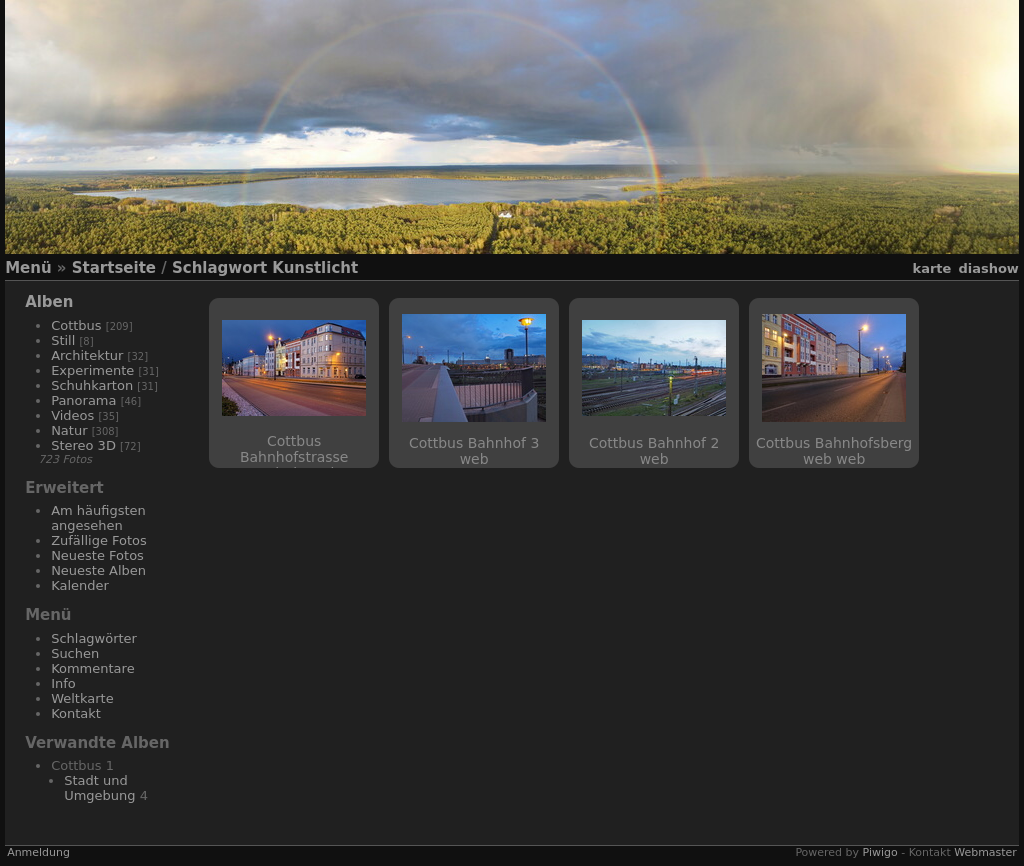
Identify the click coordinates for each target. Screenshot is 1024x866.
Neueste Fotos (97, 555)
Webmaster (985, 852)
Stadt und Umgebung (99, 788)
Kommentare (93, 668)
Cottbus (76, 325)
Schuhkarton (92, 385)
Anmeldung (38, 852)
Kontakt (76, 713)
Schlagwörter (94, 638)
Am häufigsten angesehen (98, 518)
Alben (49, 302)
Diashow (988, 268)
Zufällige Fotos (99, 540)
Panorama (83, 400)
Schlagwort (219, 268)
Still (63, 340)
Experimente (92, 370)
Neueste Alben (98, 570)
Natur (69, 430)
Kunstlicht (315, 268)
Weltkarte (82, 698)
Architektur (87, 355)
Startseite (114, 268)
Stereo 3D (83, 445)
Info (63, 683)
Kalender (80, 585)
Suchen (75, 653)
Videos (72, 415)
